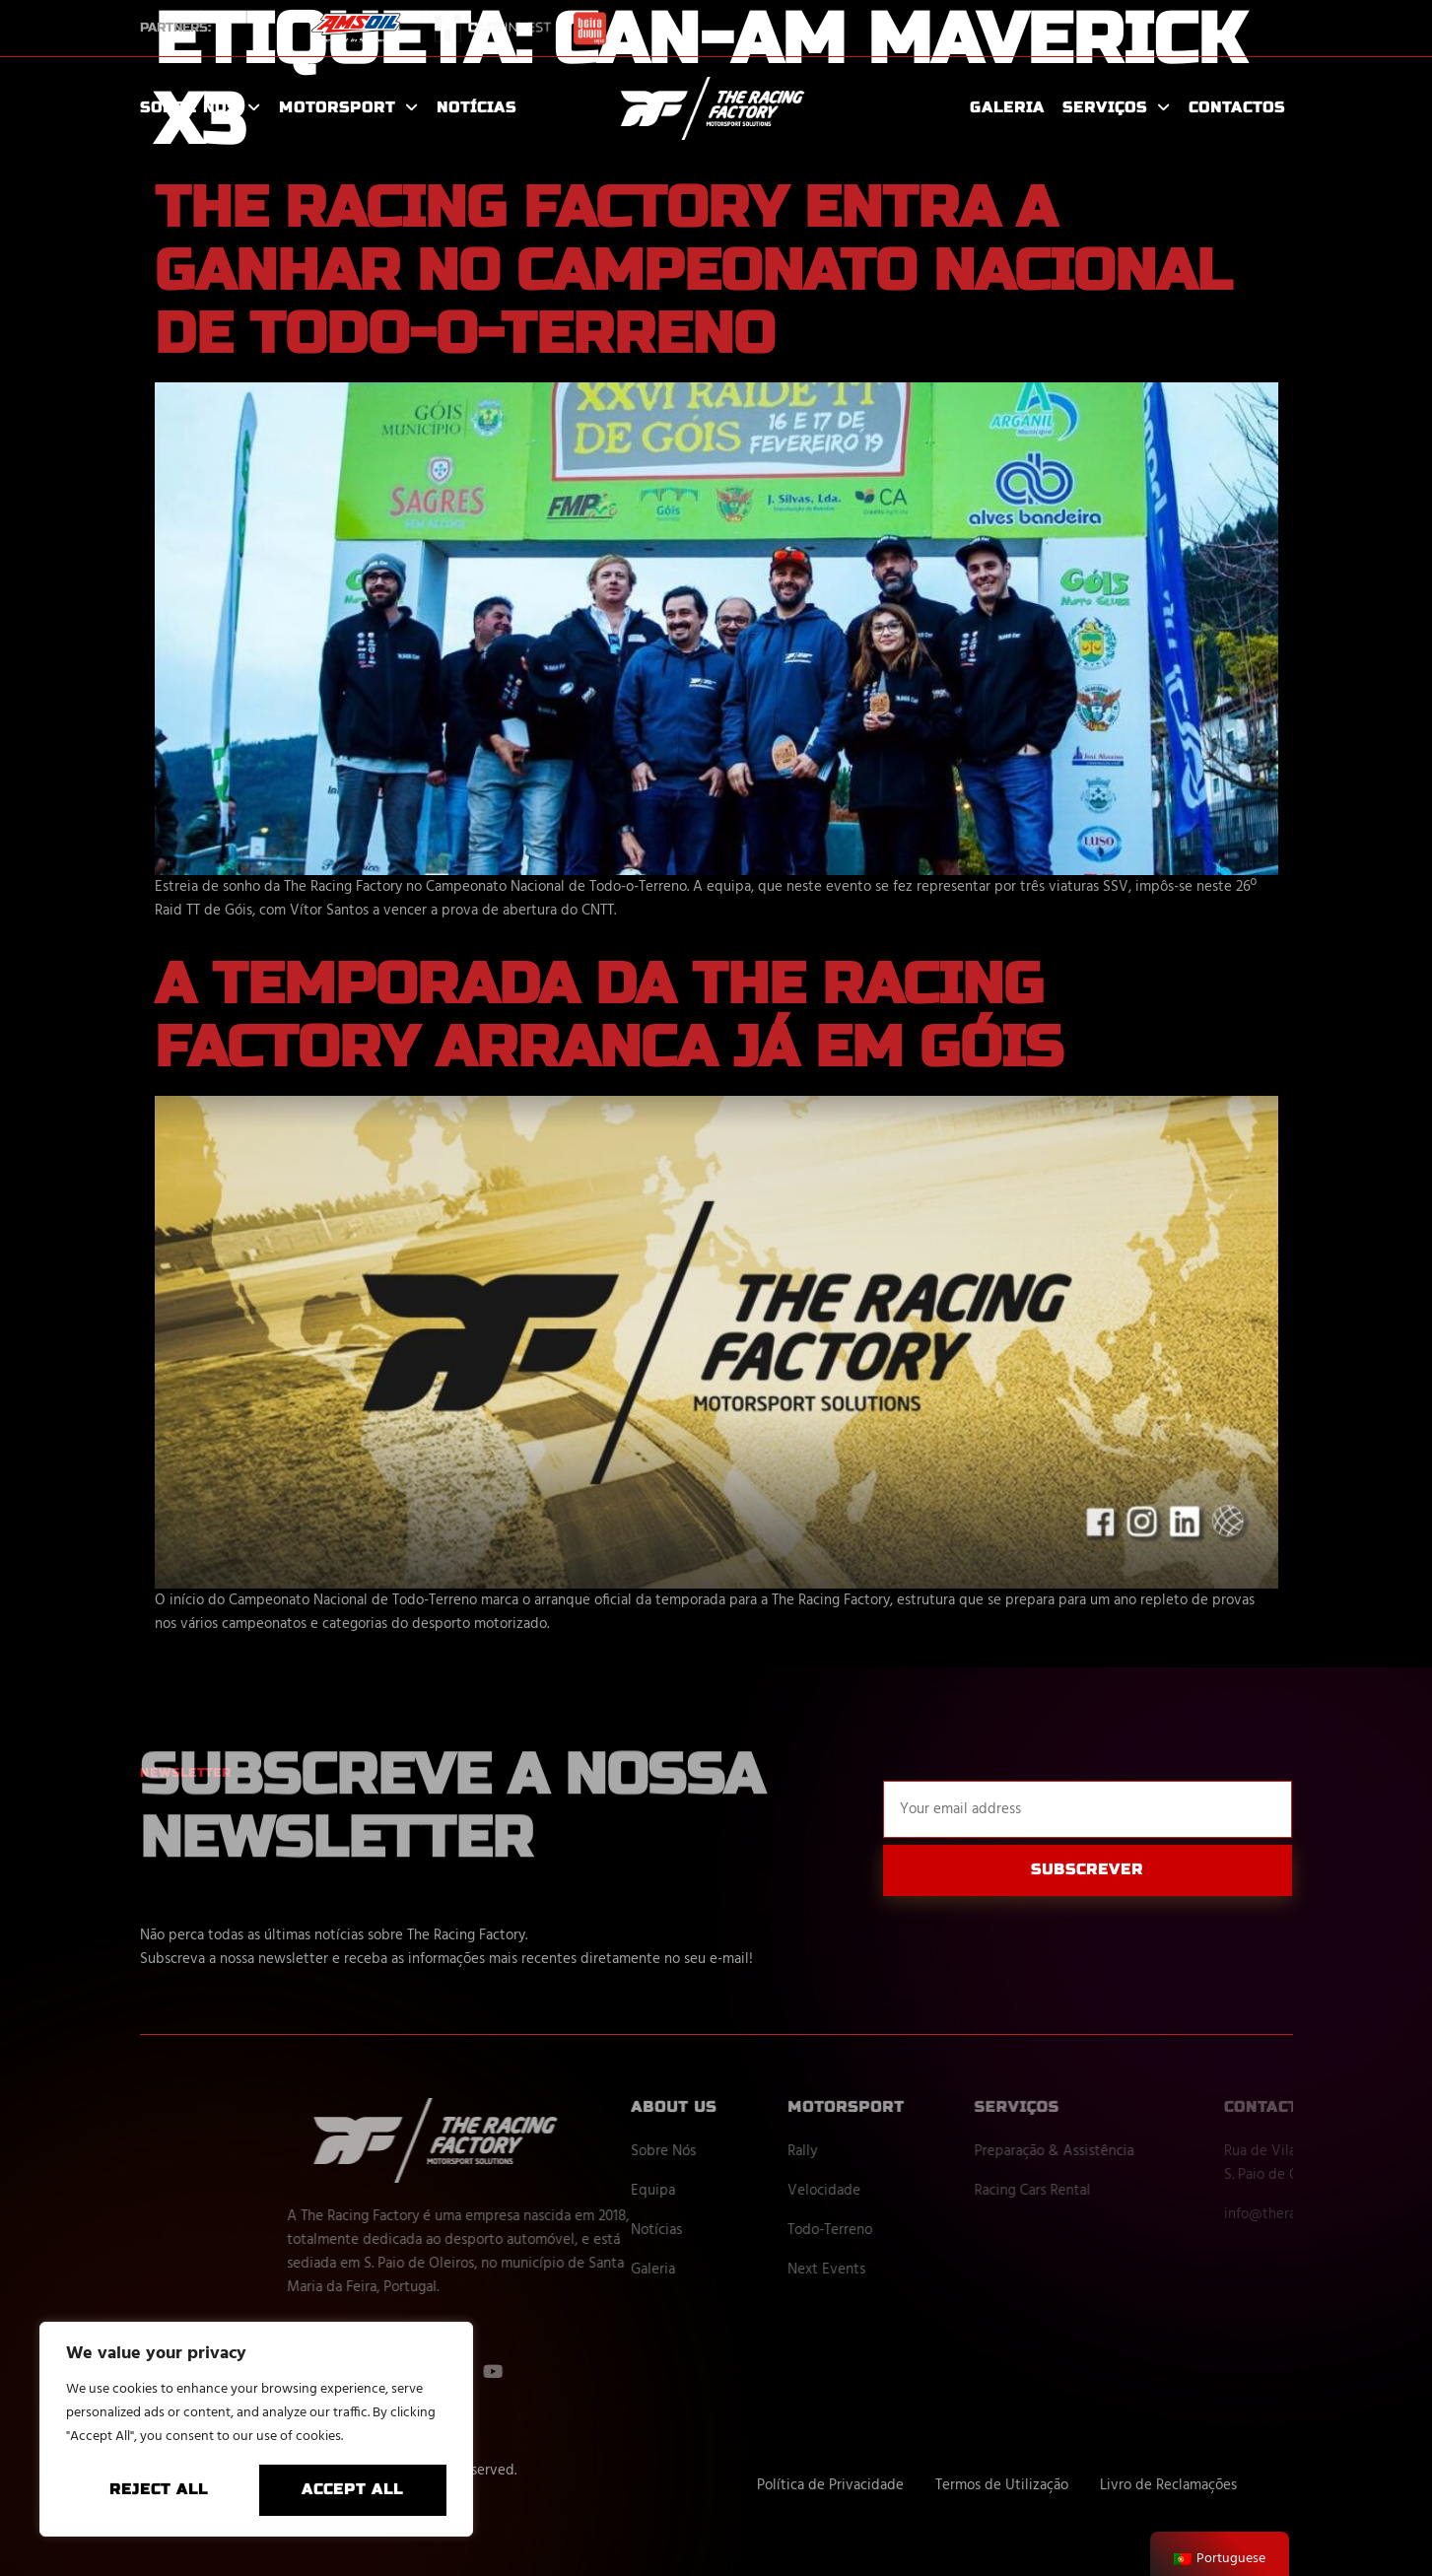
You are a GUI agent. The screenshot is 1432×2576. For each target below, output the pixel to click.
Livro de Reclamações (1168, 2485)
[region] (256, 2429)
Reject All (158, 2489)
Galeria (1007, 107)
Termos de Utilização (1001, 2485)
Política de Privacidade (830, 2485)
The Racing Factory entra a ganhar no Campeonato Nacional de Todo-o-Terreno (693, 271)
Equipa (734, 2191)
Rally (882, 2151)
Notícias (476, 107)
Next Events (906, 2269)
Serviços (1116, 108)
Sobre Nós (200, 108)
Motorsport (349, 108)
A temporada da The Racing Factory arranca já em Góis (609, 1016)
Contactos (1237, 107)
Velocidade (903, 2191)
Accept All (352, 2489)
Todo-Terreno (909, 2230)
